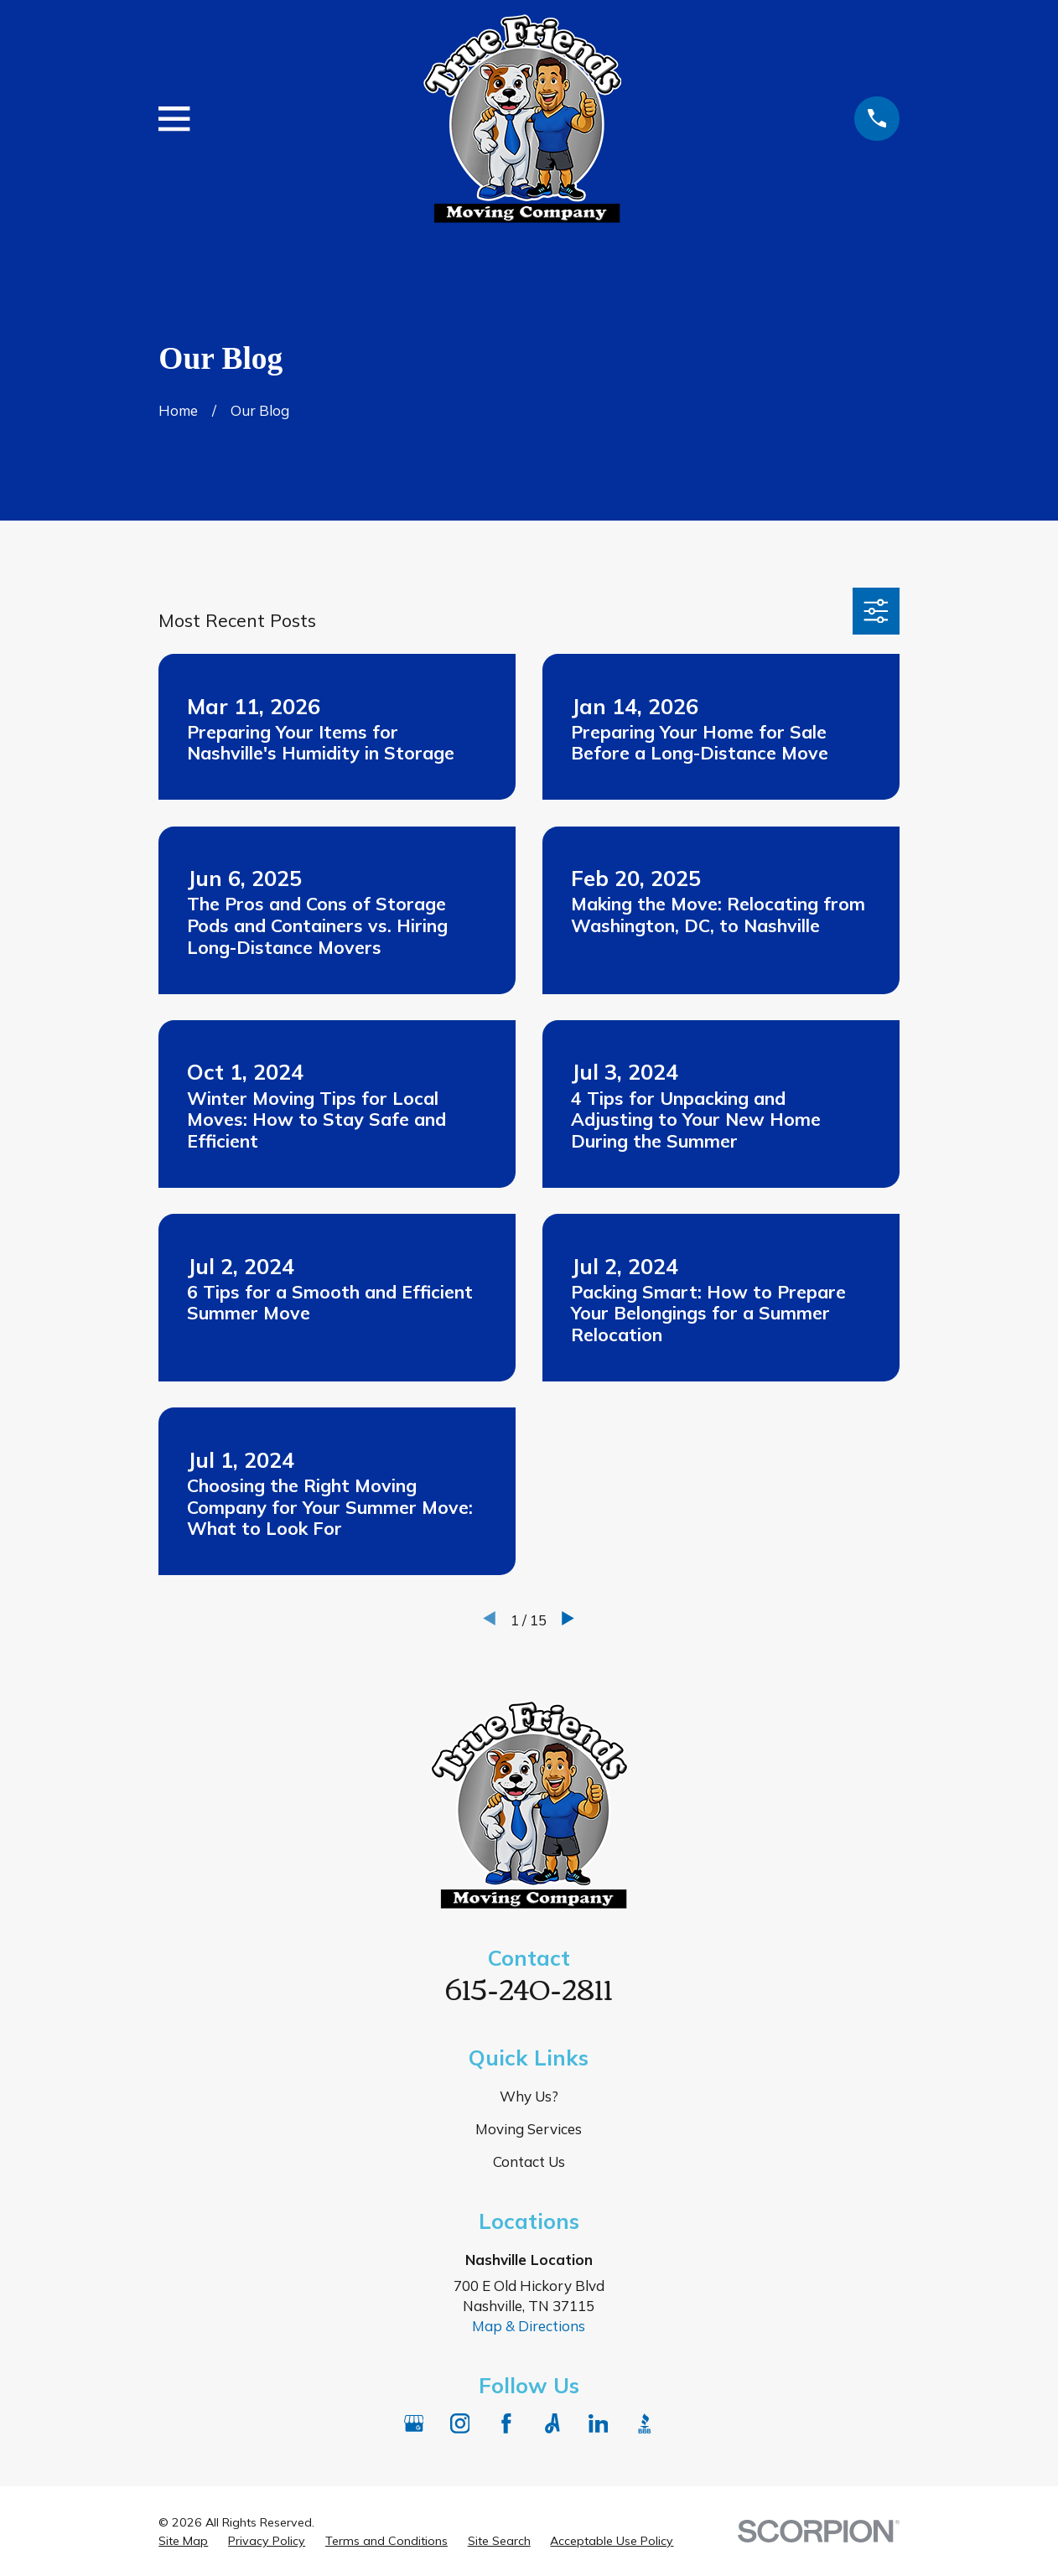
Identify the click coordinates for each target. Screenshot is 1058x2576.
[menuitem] (183, 2541)
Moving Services (528, 2129)
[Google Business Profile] (414, 2423)
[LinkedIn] (599, 2423)
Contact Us (529, 2161)
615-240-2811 (529, 1987)
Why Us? (529, 2096)
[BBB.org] (645, 2423)
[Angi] (552, 2423)
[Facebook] (506, 2423)
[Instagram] (460, 2423)
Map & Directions (528, 2326)
